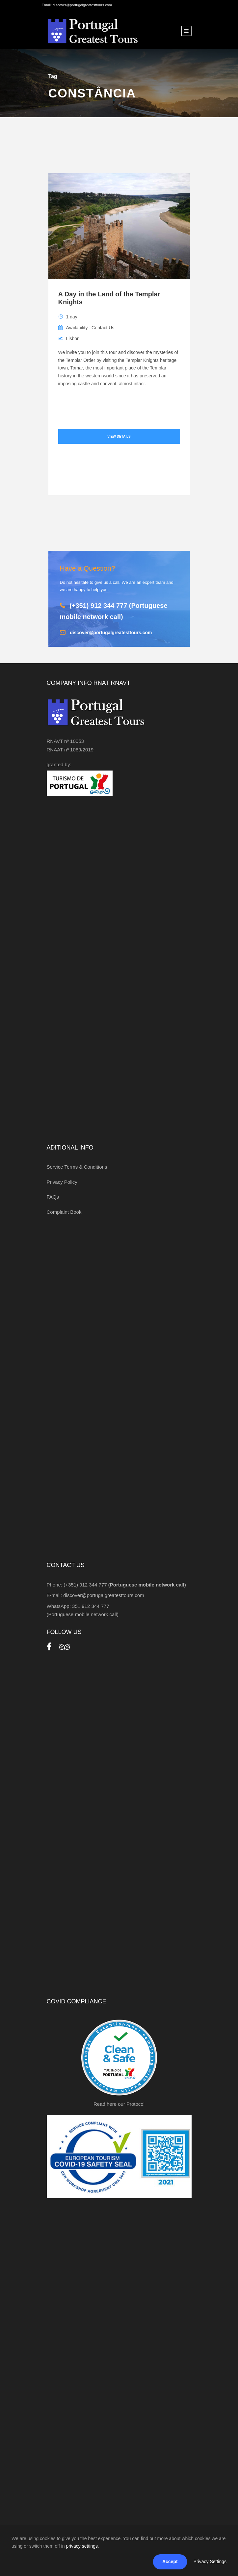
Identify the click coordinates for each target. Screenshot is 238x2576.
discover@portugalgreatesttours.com (111, 632)
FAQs (53, 1197)
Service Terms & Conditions (77, 1167)
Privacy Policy (62, 1182)
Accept (170, 2561)
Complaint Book (64, 1212)
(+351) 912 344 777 (125, 1584)
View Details (118, 436)
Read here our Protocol (119, 2104)
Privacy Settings (210, 2561)
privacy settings (81, 2546)
